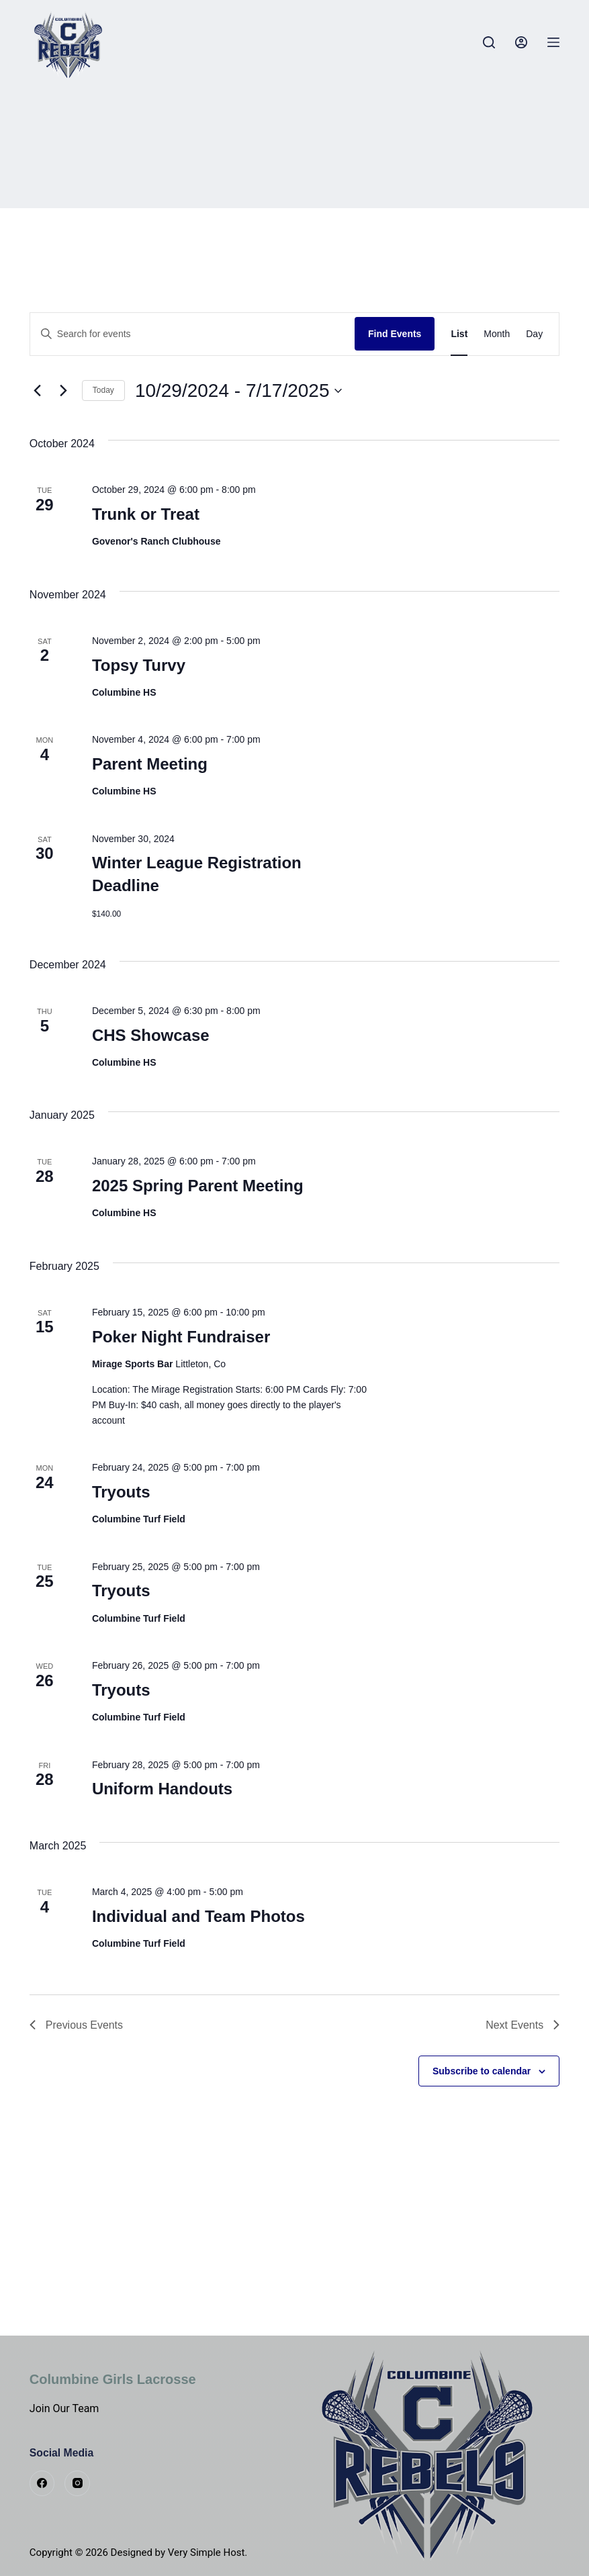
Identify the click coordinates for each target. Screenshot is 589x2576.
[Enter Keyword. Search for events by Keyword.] (192, 334)
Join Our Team (64, 2408)
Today (103, 390)
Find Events (394, 333)
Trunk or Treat (145, 514)
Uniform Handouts (162, 1789)
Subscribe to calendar (482, 2071)
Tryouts (121, 1492)
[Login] (521, 42)
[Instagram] (77, 2483)
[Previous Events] (38, 391)
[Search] (489, 42)
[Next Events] (64, 391)
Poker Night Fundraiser (181, 1337)
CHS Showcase (151, 1035)
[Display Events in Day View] (534, 334)
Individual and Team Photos (198, 1916)
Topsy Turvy (138, 665)
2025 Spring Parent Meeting (198, 1186)
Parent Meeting (150, 764)
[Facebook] (42, 2483)
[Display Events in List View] (459, 334)
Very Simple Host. (208, 2552)
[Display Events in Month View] (497, 334)
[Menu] (553, 42)
